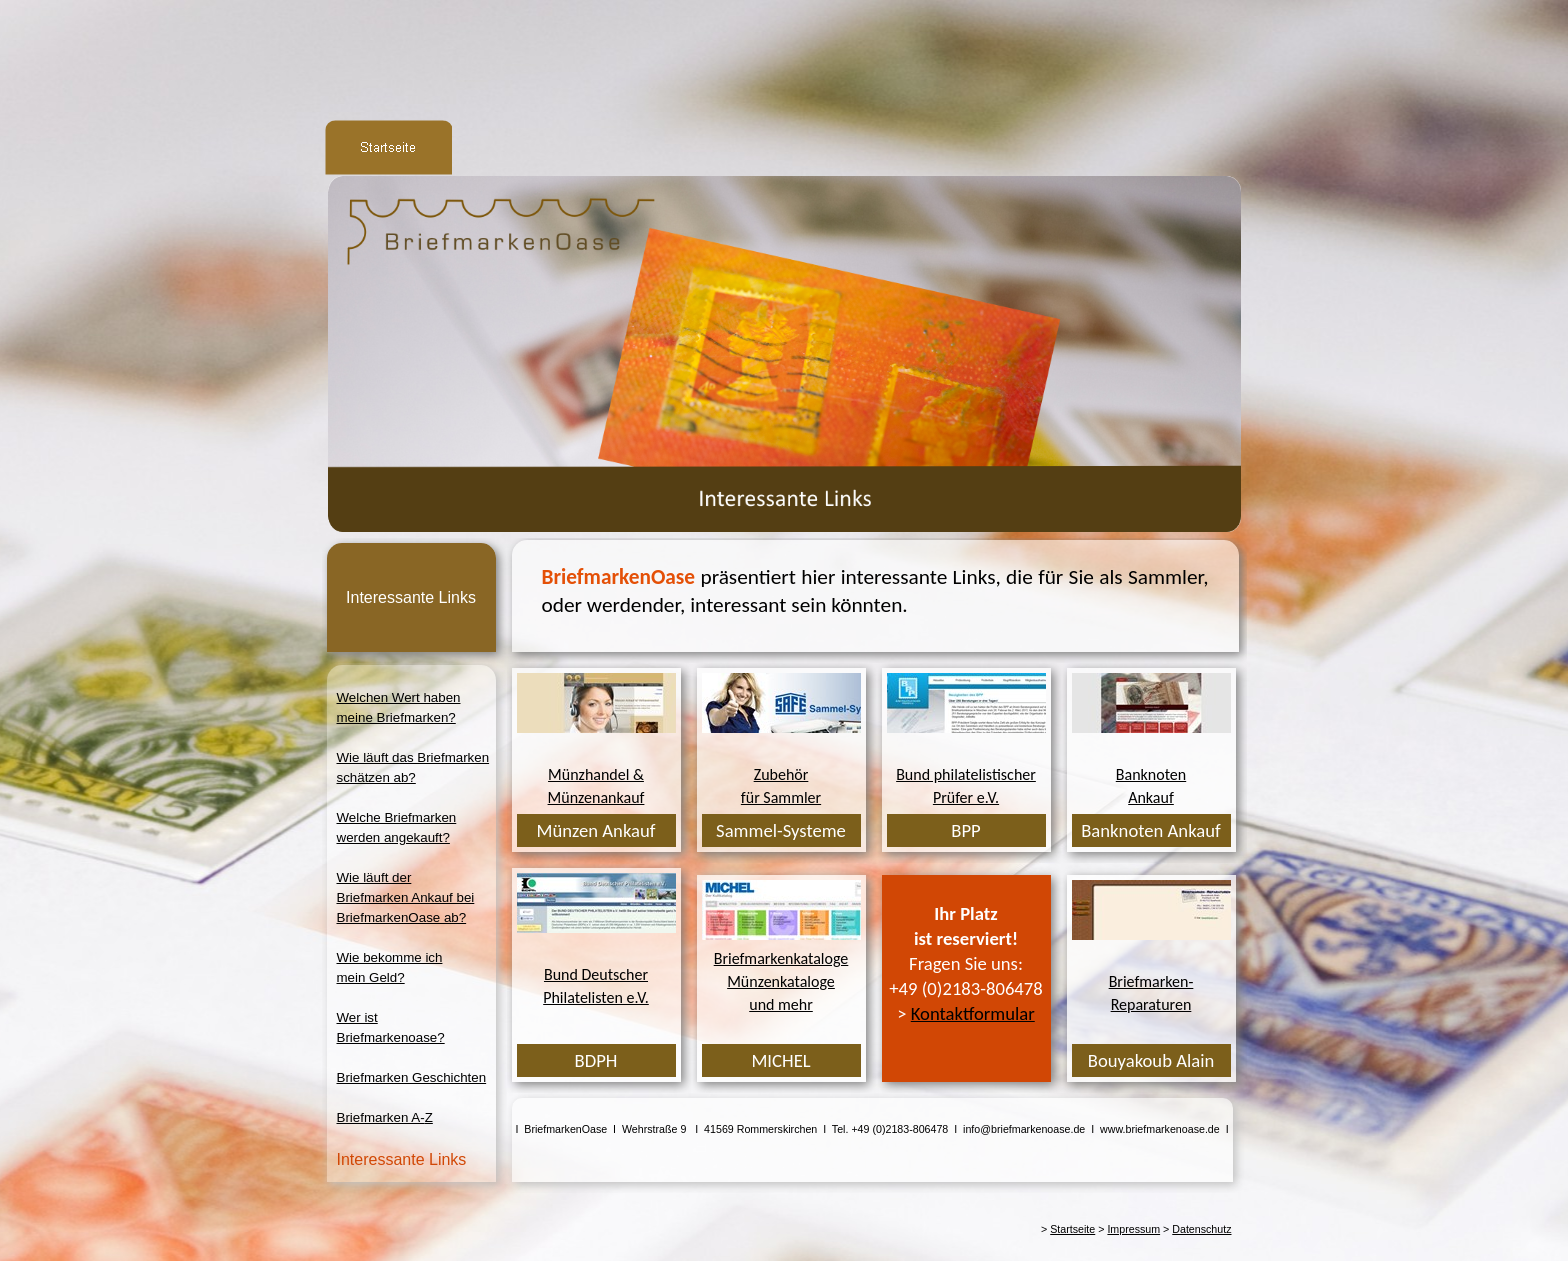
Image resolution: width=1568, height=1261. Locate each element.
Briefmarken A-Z (385, 1117)
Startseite (1072, 1229)
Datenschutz (1201, 1229)
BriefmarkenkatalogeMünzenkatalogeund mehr (781, 981)
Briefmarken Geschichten (412, 1077)
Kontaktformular (973, 1013)
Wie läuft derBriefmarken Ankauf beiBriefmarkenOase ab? (406, 897)
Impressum (1133, 1229)
